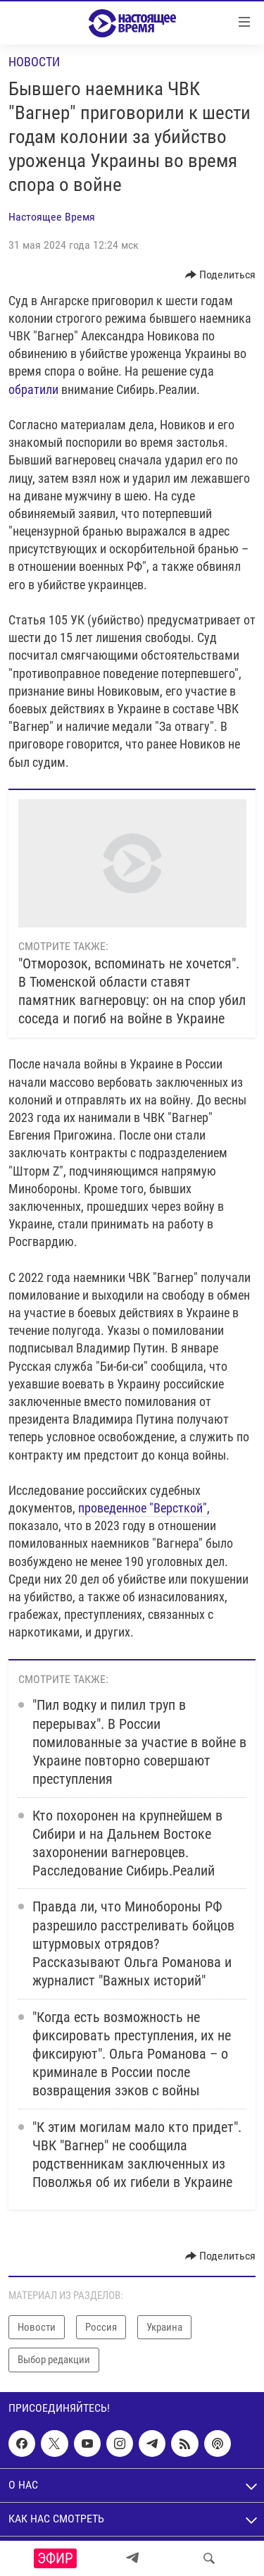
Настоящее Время (51, 216)
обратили (33, 389)
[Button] (220, 275)
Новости (34, 61)
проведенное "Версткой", (144, 1507)
